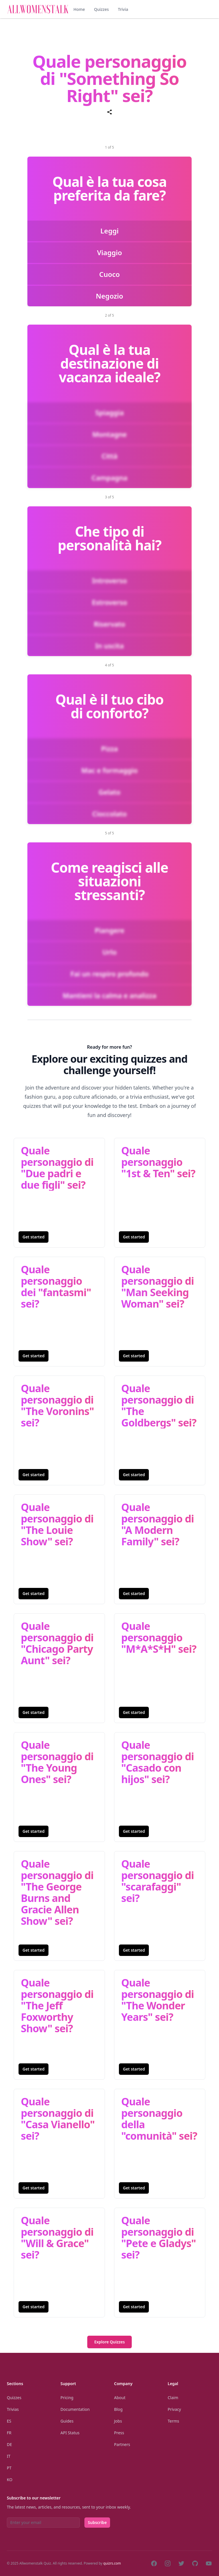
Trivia (123, 9)
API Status (70, 2432)
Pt (9, 2468)
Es (9, 2421)
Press (119, 2432)
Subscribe (97, 2522)
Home (79, 9)
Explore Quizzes (109, 2342)
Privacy (174, 2409)
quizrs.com (112, 2563)
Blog (118, 2409)
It (9, 2456)
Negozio (109, 296)
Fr (9, 2432)
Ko (9, 2479)
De (9, 2444)
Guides (67, 2421)
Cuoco (109, 274)
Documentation (75, 2409)
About (119, 2397)
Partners (122, 2444)
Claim (173, 2397)
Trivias (13, 2409)
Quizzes (101, 9)
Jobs (118, 2421)
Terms (173, 2421)
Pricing (66, 2397)
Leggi (109, 230)
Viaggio (109, 252)
